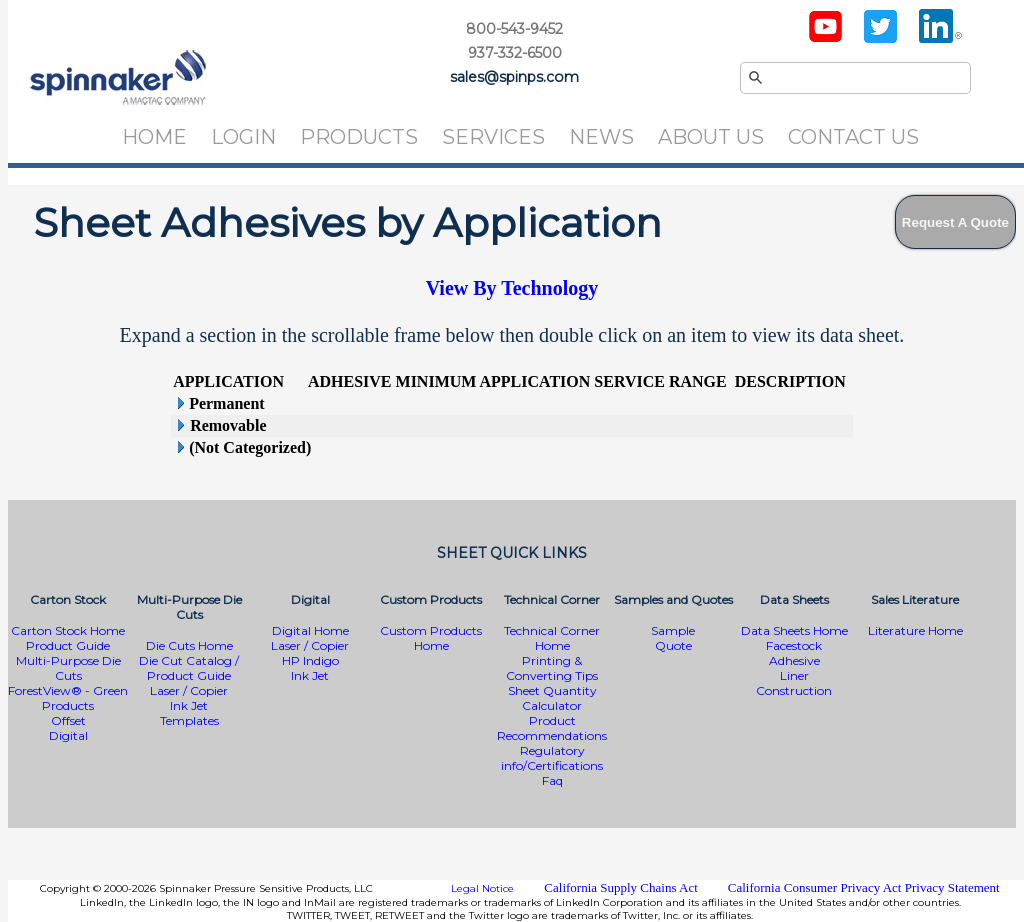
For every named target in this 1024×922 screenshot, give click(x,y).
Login (243, 137)
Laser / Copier (189, 690)
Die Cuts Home (189, 645)
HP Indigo (310, 660)
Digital (68, 735)
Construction (794, 690)
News (601, 137)
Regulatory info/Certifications (552, 758)
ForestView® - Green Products (68, 698)
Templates (189, 720)
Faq (552, 780)
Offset (68, 720)
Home (154, 137)
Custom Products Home (431, 638)
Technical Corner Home (552, 638)
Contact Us (853, 137)
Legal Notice (482, 888)
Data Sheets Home (794, 630)
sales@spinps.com (514, 77)
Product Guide (68, 645)
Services (493, 137)
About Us (711, 137)
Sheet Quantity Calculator (552, 698)
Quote (673, 645)
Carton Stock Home (68, 630)
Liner (794, 675)
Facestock (794, 645)
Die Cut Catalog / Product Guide (189, 668)
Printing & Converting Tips (552, 668)
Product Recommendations (552, 728)
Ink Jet (189, 705)
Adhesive (794, 660)
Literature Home (915, 630)
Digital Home (310, 630)
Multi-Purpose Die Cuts (68, 668)
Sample (673, 630)
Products (359, 137)
